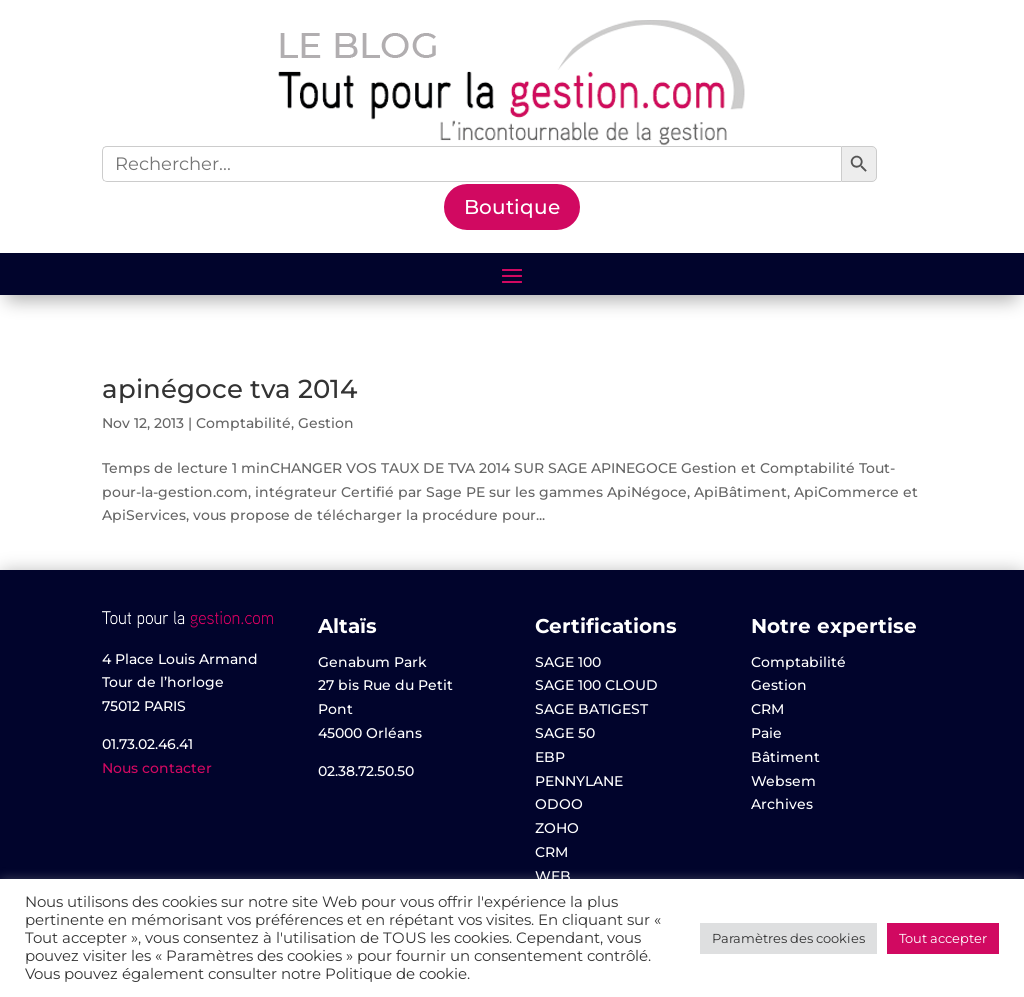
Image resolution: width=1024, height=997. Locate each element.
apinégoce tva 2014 (229, 389)
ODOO (559, 804)
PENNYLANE (579, 781)
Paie (766, 733)
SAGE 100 (568, 662)
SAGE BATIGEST (591, 709)
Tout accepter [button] (943, 938)
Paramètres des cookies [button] (788, 938)
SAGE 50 (565, 733)
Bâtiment (785, 757)
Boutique (512, 207)
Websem (783, 781)
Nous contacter (157, 768)
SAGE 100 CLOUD (596, 685)
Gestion (326, 423)
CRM (551, 852)
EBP (550, 757)
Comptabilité (243, 423)
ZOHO (557, 828)
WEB (553, 876)
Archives (782, 804)
